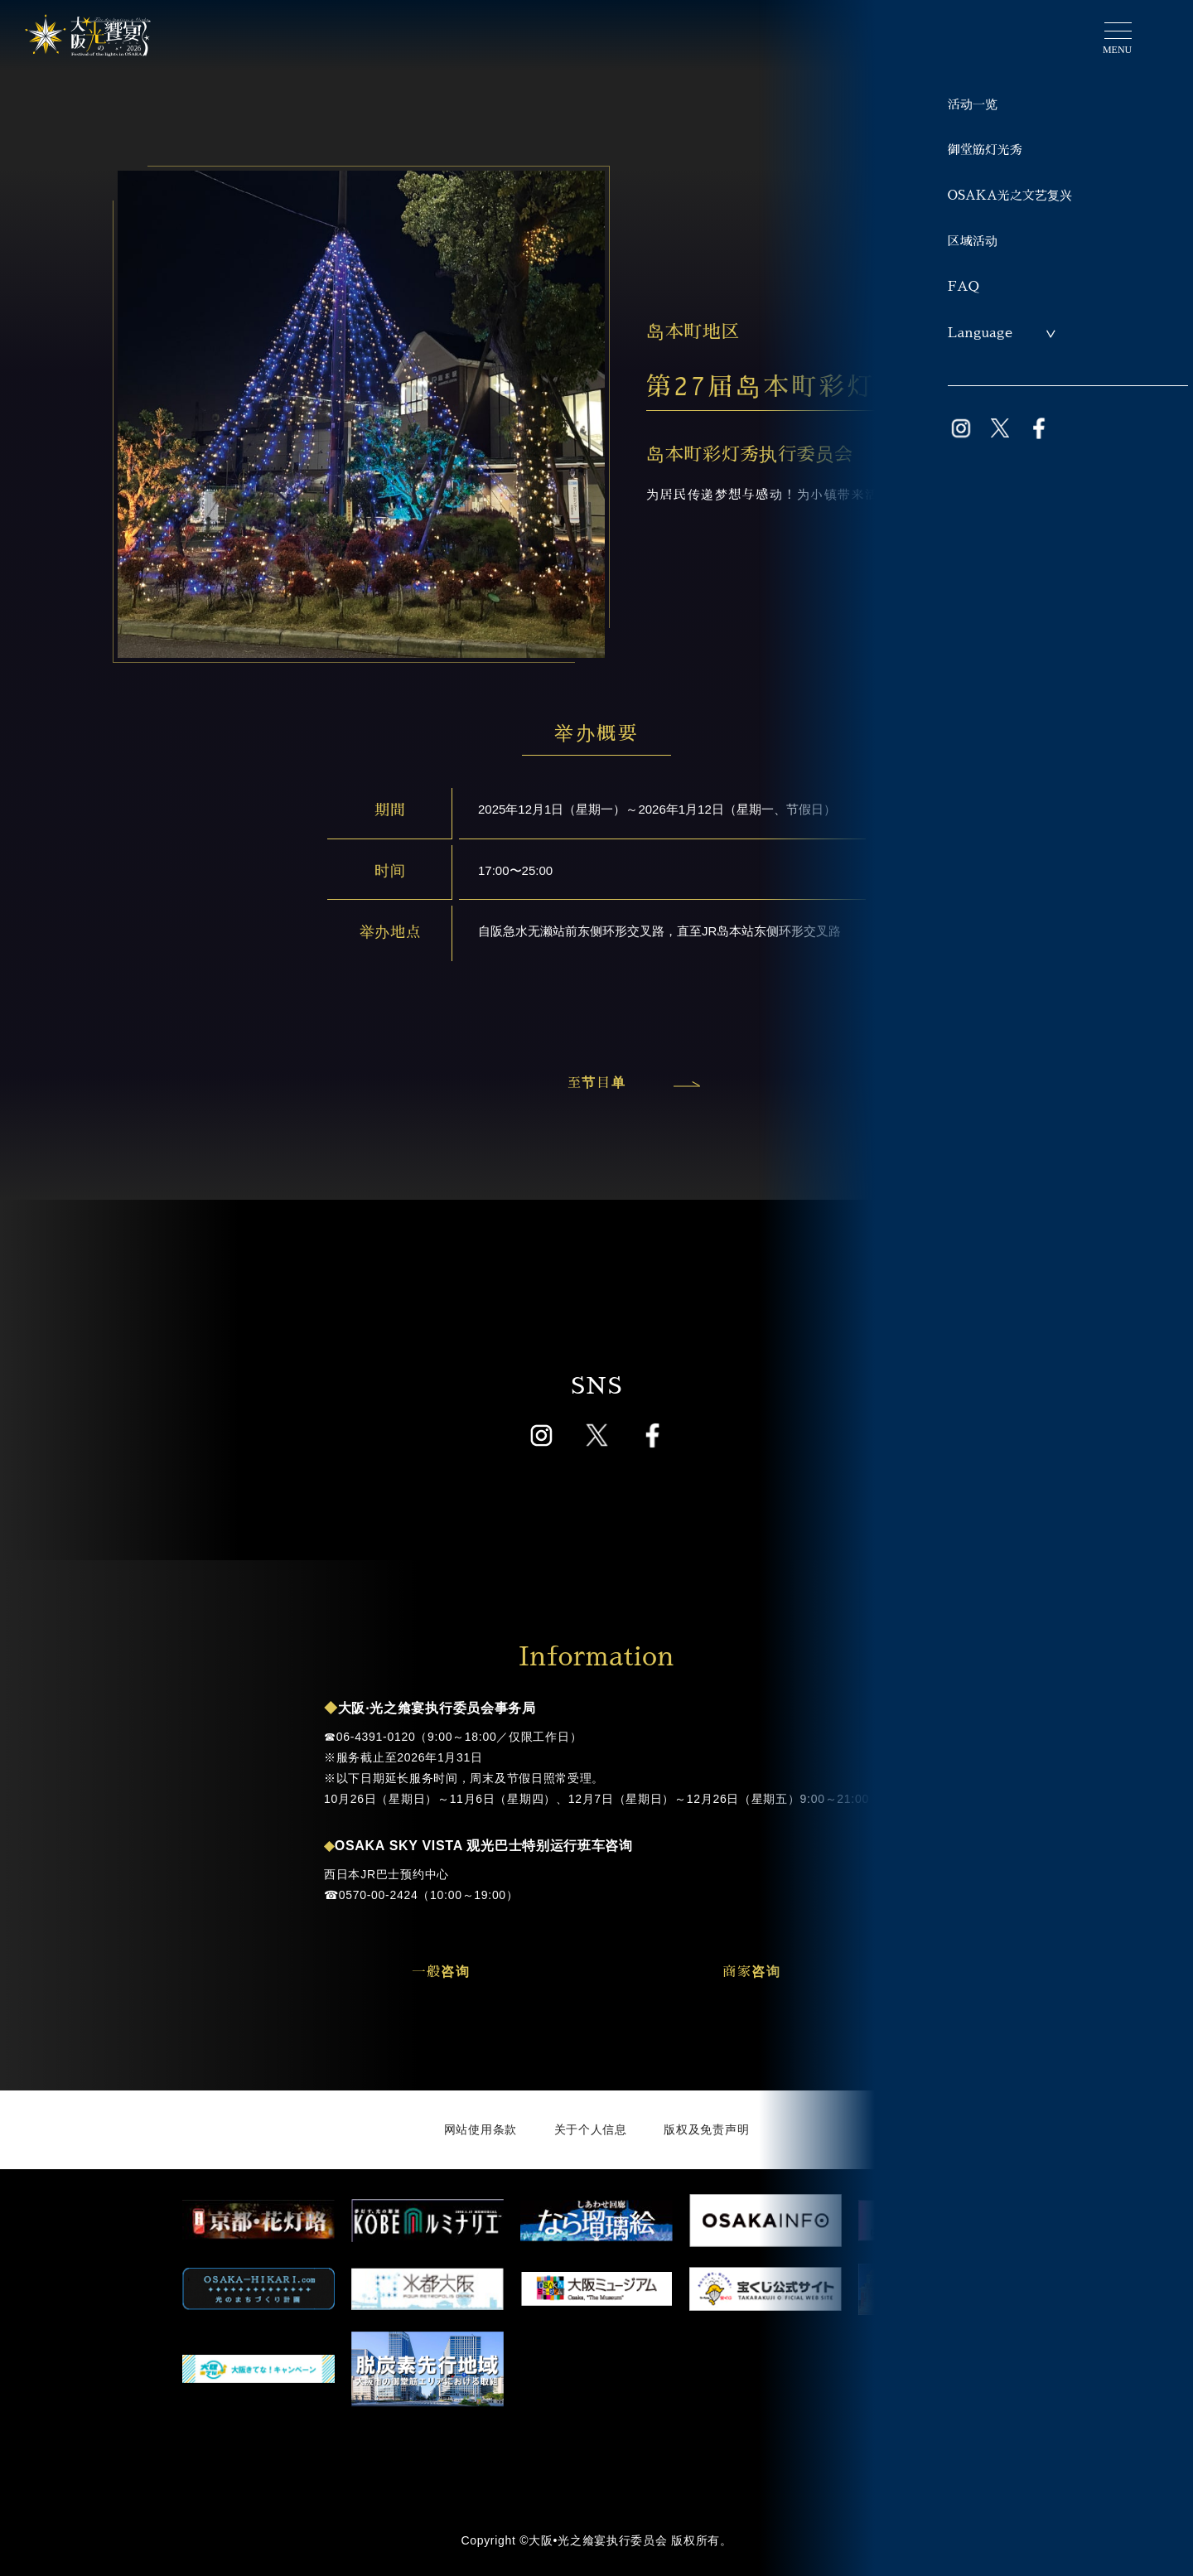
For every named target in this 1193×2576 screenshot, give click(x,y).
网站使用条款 (480, 2129)
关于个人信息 (590, 2129)
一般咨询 (441, 1972)
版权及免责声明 (706, 2129)
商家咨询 (751, 1972)
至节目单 (630, 1083)
